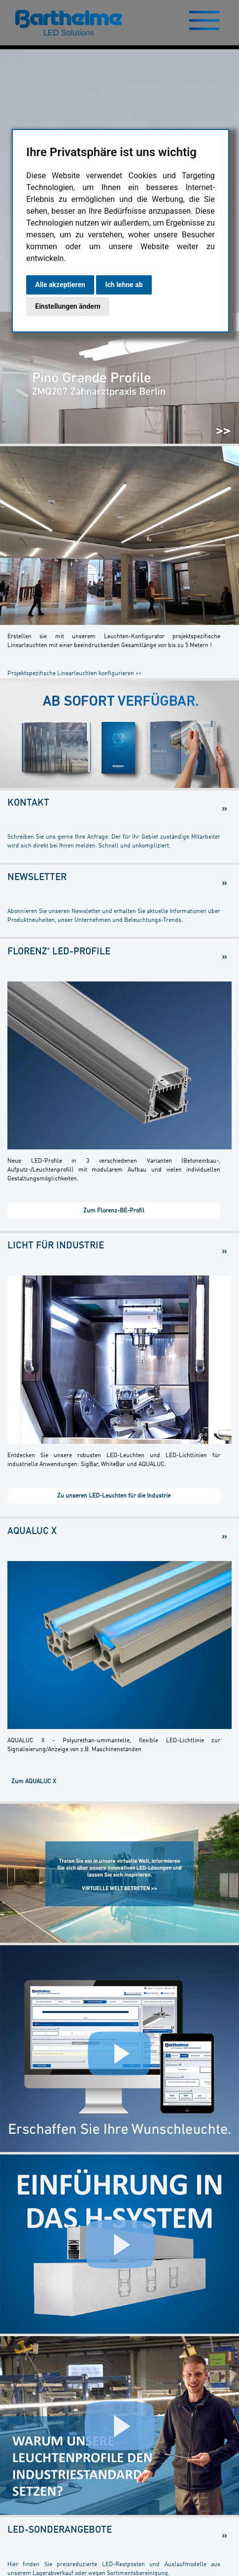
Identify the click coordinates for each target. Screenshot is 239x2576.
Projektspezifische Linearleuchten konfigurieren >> (74, 674)
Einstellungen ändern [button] (68, 306)
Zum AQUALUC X (33, 1782)
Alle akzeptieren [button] (60, 285)
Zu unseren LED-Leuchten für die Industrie (114, 1496)
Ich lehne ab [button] (123, 285)
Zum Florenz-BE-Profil (113, 1211)
